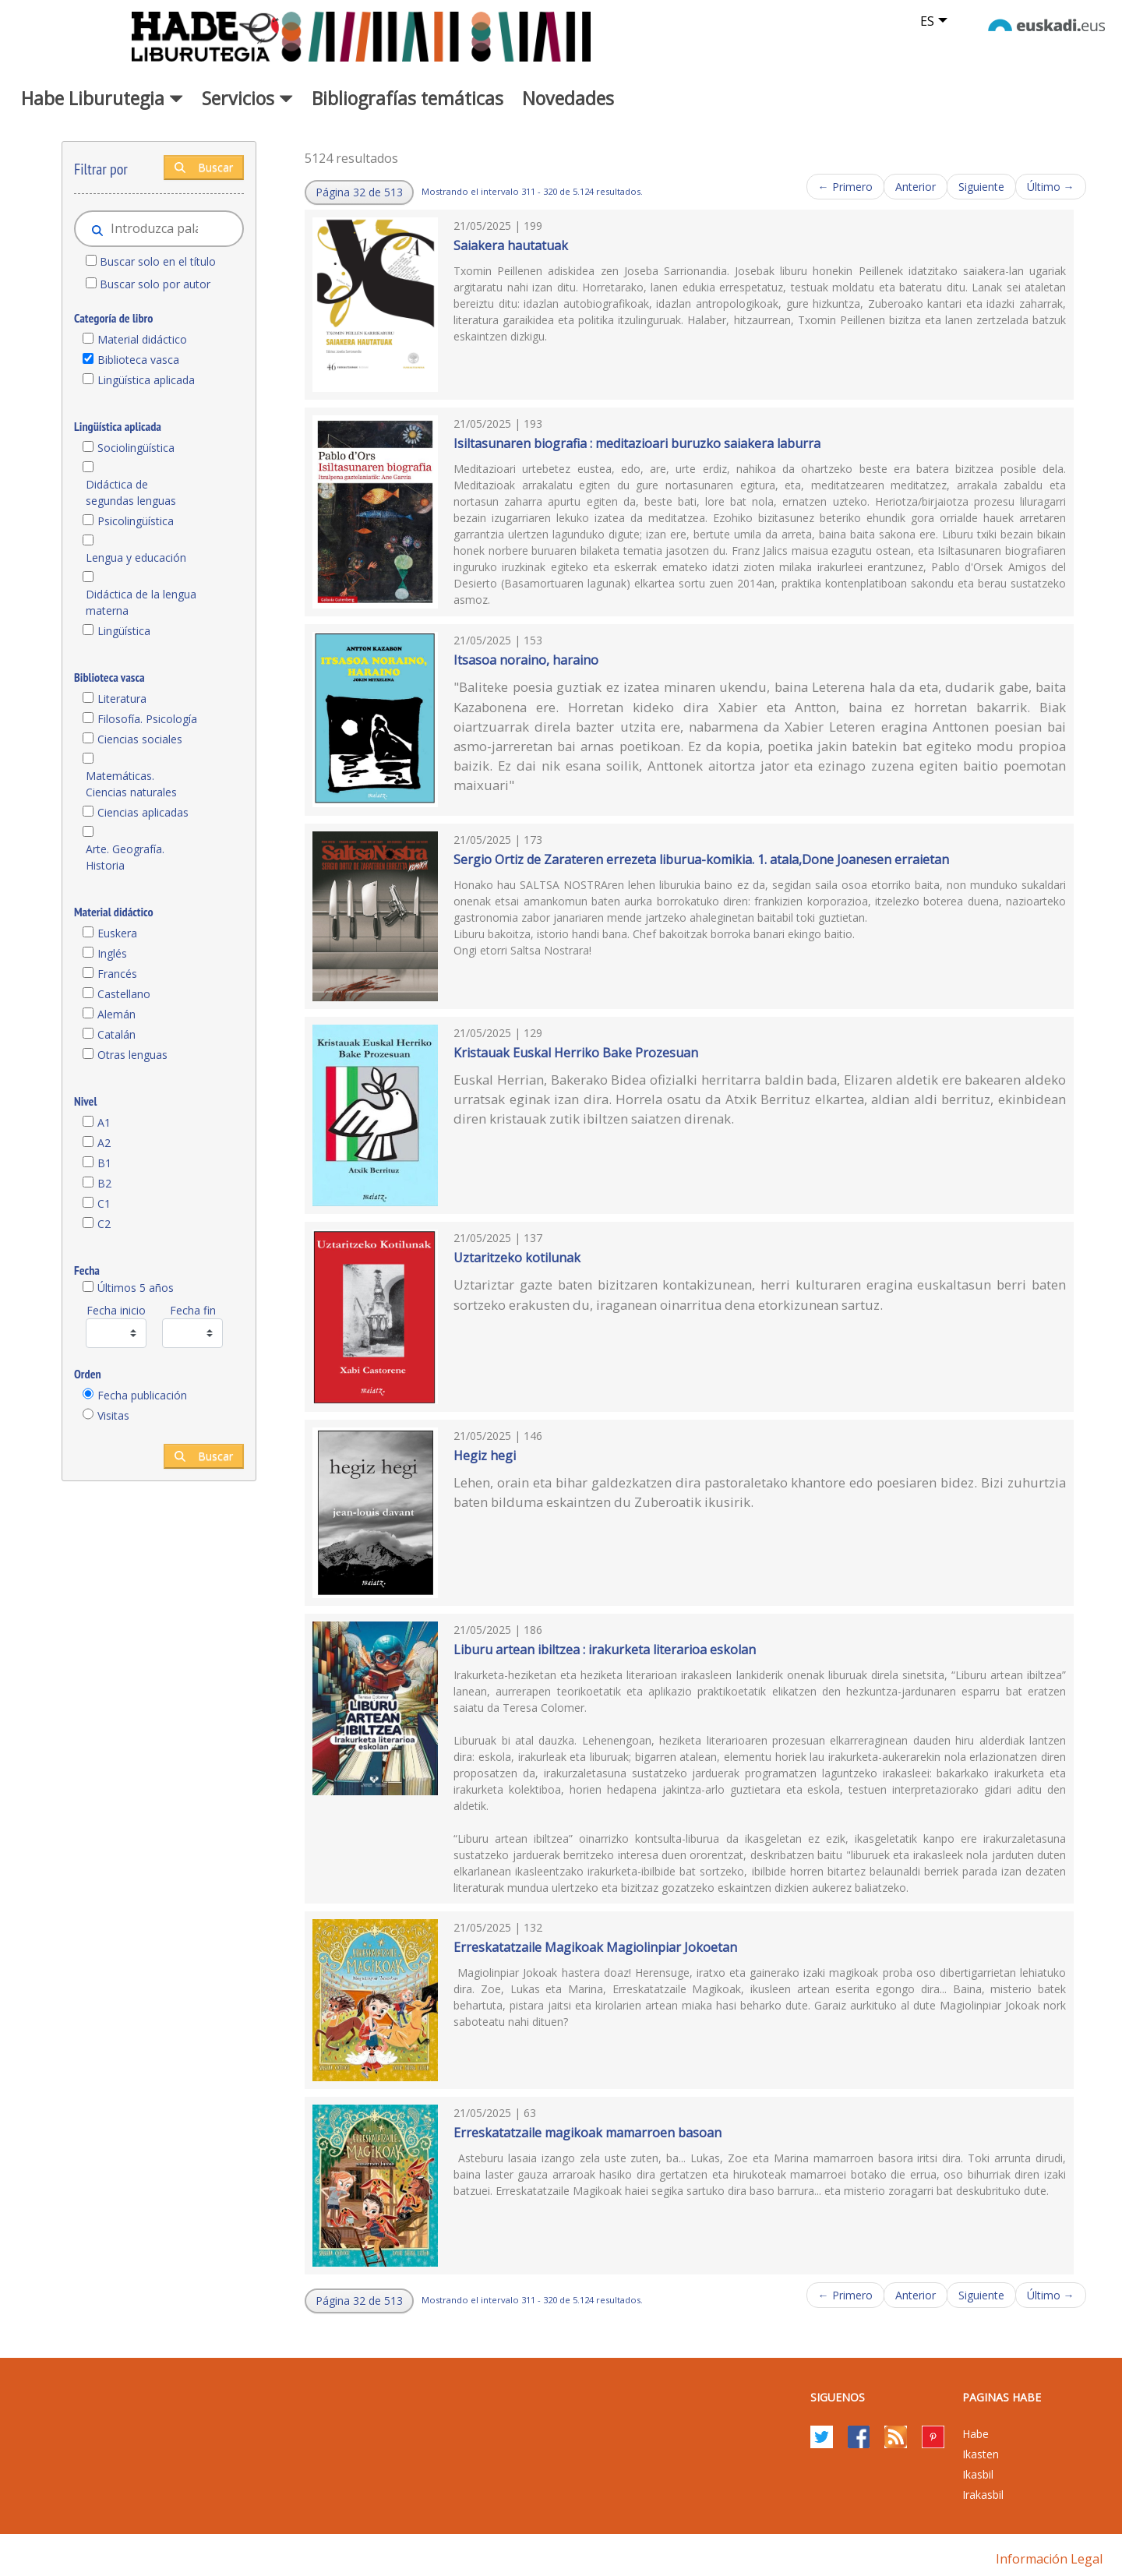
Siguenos (837, 2397)
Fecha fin (193, 1310)
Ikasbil (977, 2474)
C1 (104, 1203)
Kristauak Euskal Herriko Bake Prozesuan (575, 1052)
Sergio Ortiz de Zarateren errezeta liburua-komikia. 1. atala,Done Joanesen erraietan (701, 859)
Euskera (117, 933)
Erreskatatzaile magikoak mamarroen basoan (587, 2132)
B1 (104, 1163)
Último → (1050, 186)
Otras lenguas (132, 1054)
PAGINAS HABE (1001, 2397)
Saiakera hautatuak (510, 245)
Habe (975, 2433)
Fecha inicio (116, 1310)
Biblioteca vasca (138, 359)
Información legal (1049, 2558)
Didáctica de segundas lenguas (131, 492)
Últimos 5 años (135, 1287)
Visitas (113, 1415)
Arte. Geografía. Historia (125, 857)
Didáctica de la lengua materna (141, 602)
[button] (359, 192)
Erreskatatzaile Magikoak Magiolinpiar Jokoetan (595, 1947)
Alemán (116, 1014)
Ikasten (980, 2454)
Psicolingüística (135, 520)
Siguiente (981, 186)
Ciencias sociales (139, 739)
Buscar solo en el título (158, 261)
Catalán (116, 1034)
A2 (104, 1142)
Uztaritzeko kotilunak (516, 1257)
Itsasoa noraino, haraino (525, 660)
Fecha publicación (142, 1395)
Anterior (915, 186)
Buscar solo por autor (155, 284)
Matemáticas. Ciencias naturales (131, 783)
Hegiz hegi (484, 1455)
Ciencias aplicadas (143, 812)
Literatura (121, 698)
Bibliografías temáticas (407, 98)
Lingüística (123, 630)
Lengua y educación (136, 557)
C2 (104, 1223)
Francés (117, 973)
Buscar (204, 167)
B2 (104, 1183)
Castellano (123, 993)
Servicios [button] (247, 98)
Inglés (112, 953)
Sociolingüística (136, 447)
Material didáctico (142, 339)
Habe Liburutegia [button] (102, 98)
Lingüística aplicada (146, 379)
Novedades (568, 98)
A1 (104, 1122)
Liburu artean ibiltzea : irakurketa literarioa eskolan (604, 1649)
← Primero (845, 186)
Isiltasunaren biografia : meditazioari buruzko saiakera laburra (636, 443)
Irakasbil (983, 2494)
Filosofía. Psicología (147, 718)
